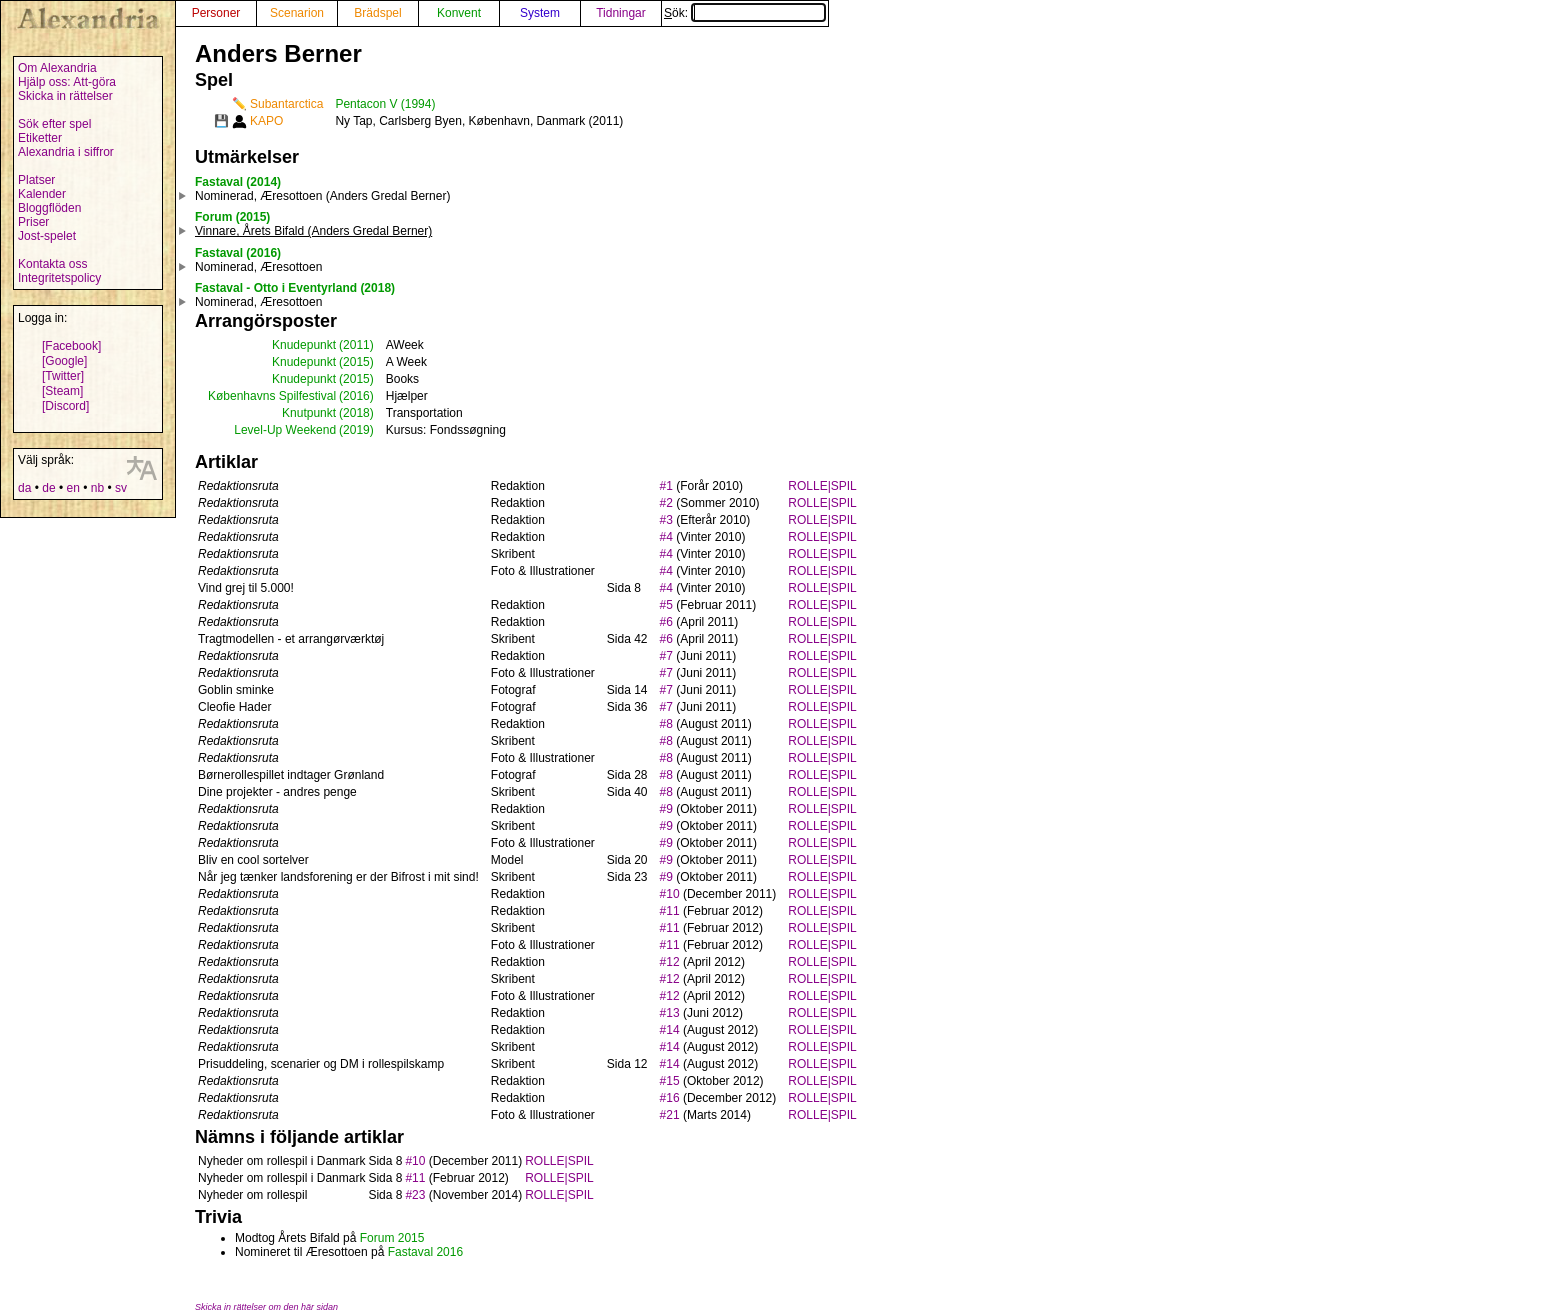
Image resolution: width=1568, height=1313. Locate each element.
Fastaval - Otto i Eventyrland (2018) (295, 288)
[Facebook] (71, 346)
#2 (666, 503)
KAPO (266, 121)
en (72, 488)
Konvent (459, 13)
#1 (666, 486)
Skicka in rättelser (65, 96)
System (540, 13)
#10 (670, 894)
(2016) (356, 396)
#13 (670, 1013)
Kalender (42, 194)
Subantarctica (286, 104)
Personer (216, 13)
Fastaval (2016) (238, 253)
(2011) (356, 345)
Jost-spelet (47, 236)
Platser (36, 180)
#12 (670, 962)
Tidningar (621, 13)
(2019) (356, 430)
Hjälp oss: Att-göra (67, 82)
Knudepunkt (304, 345)
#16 (670, 1098)
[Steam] (62, 391)
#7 (666, 656)
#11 (670, 911)
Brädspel (377, 13)
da (24, 488)
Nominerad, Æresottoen (258, 267)
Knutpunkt (309, 413)
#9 (666, 809)
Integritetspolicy (59, 278)
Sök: (745, 13)
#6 (666, 622)
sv (121, 488)
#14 (670, 1030)
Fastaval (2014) (238, 182)
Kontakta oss (52, 264)
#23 (415, 1195)
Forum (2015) (232, 217)
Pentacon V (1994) (385, 104)
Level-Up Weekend (285, 430)
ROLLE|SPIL (822, 486)
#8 (666, 724)
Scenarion (297, 13)
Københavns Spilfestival (272, 396)
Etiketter (40, 138)
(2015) (356, 362)
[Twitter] (63, 376)
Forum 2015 (392, 1238)
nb (97, 488)
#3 (666, 520)
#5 (666, 605)
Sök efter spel (54, 124)
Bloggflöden (49, 208)
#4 (666, 537)
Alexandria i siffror (66, 152)
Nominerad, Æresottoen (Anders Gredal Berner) (322, 196)
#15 (670, 1081)
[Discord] (65, 406)
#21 (670, 1115)
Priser (33, 222)
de (48, 488)
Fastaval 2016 (425, 1252)
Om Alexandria (57, 68)
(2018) (356, 413)
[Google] (64, 361)
